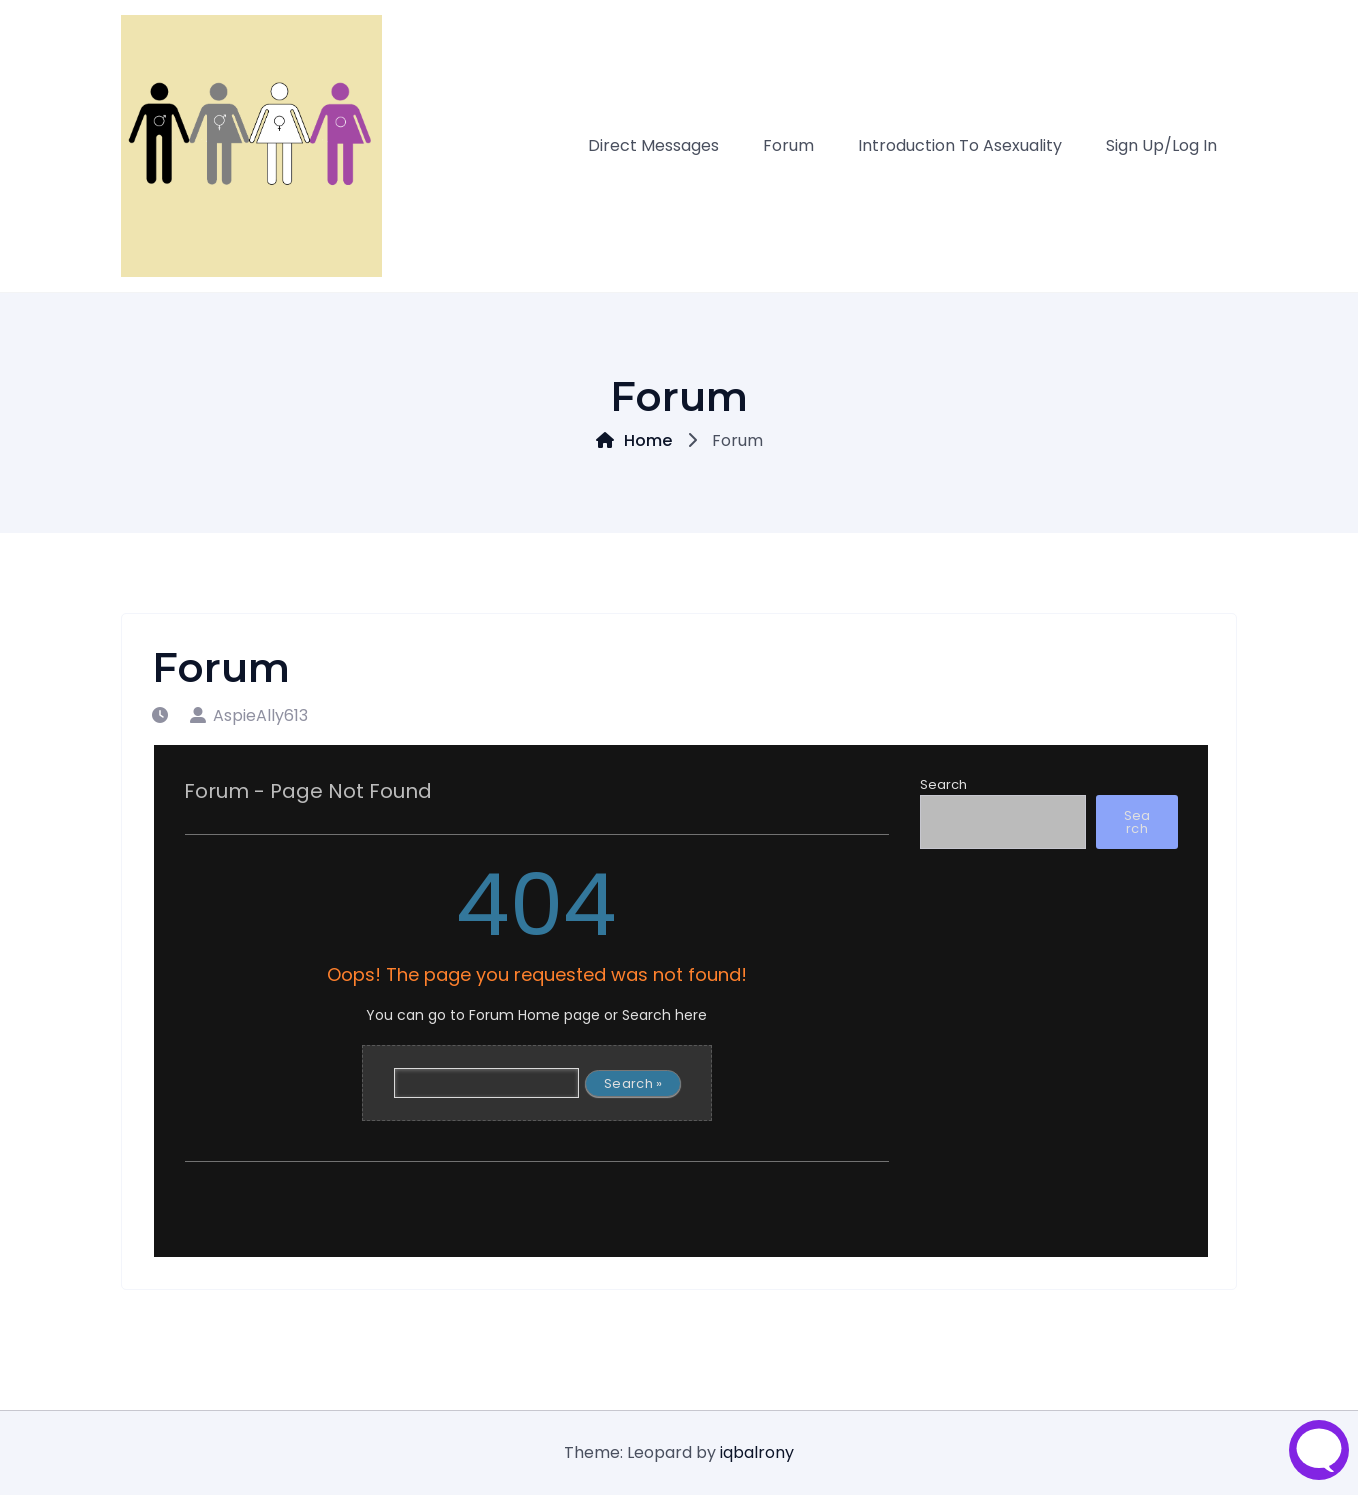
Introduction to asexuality (960, 145)
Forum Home (514, 1015)
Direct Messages (653, 145)
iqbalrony (757, 1452)
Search (943, 784)
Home (634, 440)
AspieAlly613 (249, 715)
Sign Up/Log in (1161, 145)
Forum (788, 145)
